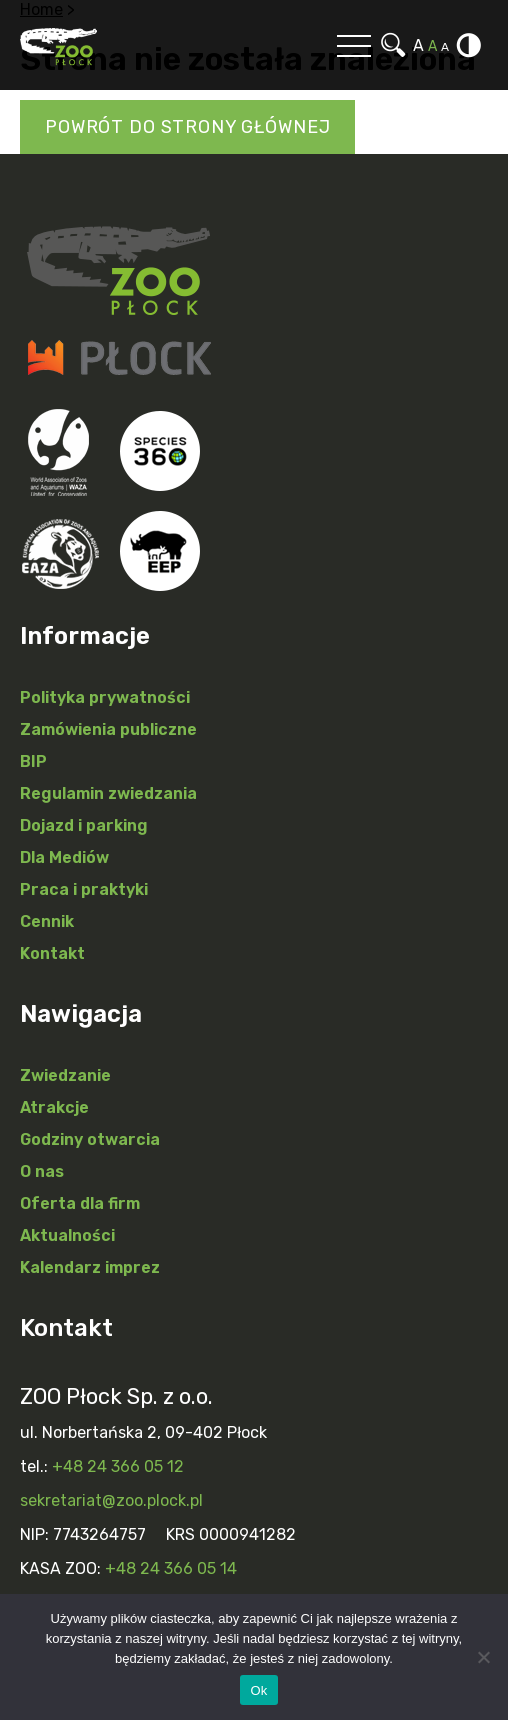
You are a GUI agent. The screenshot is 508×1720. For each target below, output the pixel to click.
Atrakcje (54, 1107)
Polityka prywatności (105, 697)
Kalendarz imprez (90, 1267)
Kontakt (52, 953)
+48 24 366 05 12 (118, 1466)
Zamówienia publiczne (108, 729)
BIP (33, 761)
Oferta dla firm (80, 1203)
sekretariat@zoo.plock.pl (111, 1500)
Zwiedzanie (65, 1075)
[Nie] (483, 1657)
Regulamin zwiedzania (108, 793)
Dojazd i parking (84, 825)
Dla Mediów (64, 857)
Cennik (47, 921)
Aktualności (67, 1235)
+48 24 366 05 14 (171, 1568)
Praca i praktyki (84, 889)
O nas (42, 1171)
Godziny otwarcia (90, 1139)
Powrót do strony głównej (187, 127)
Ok (258, 1690)
